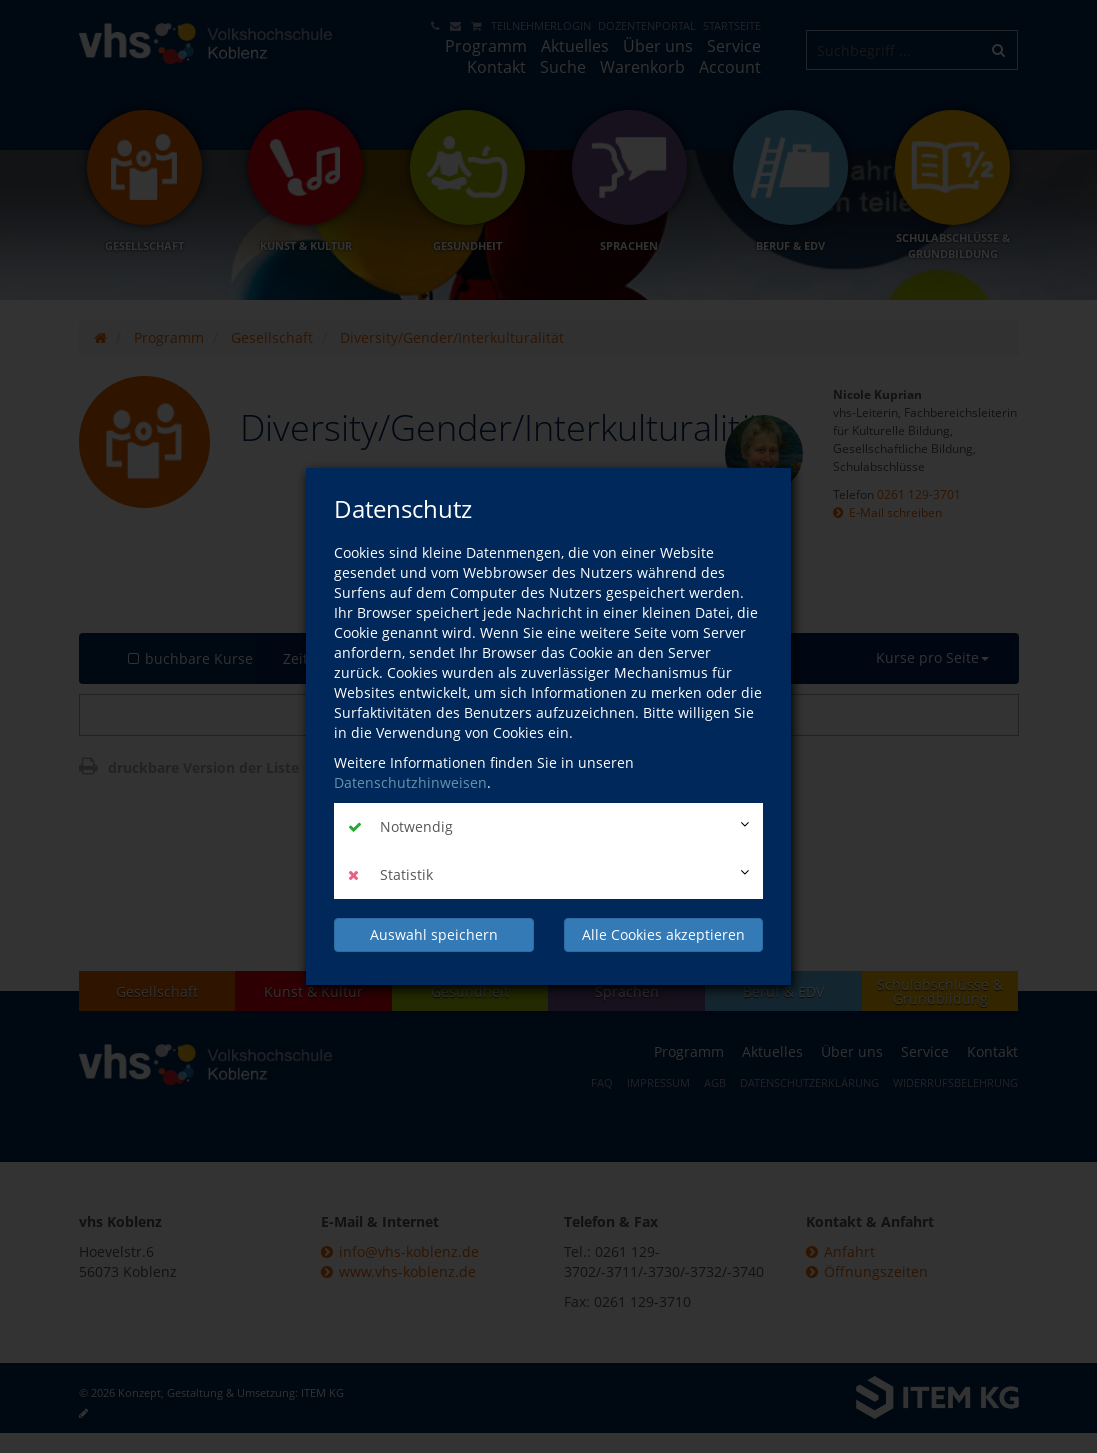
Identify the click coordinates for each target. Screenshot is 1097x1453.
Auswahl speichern (434, 934)
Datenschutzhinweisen (410, 782)
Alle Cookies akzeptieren (663, 934)
